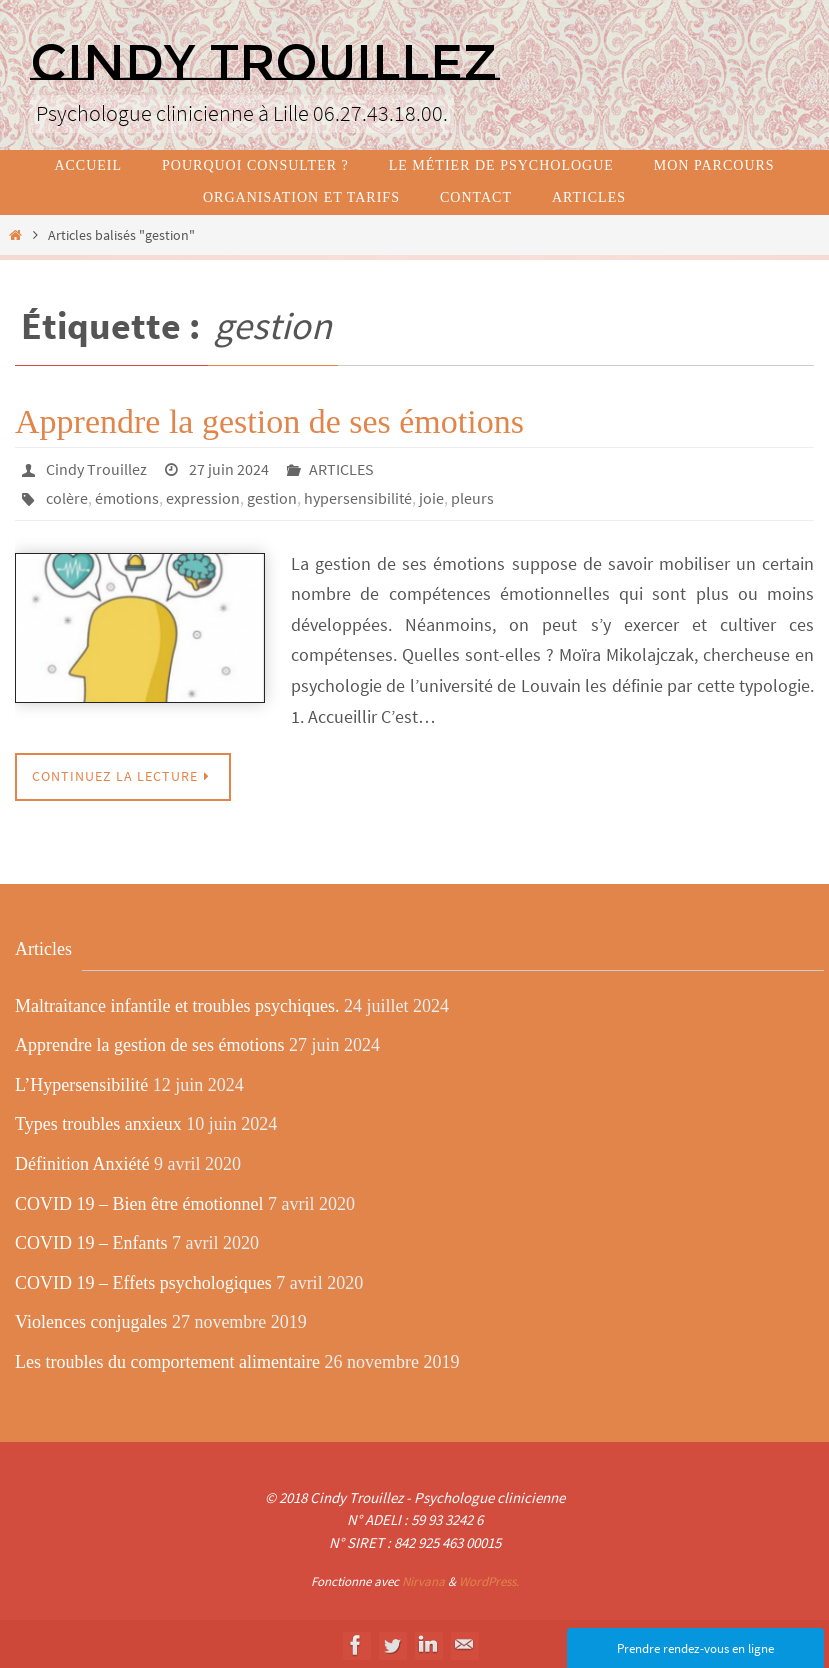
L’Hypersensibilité (81, 1083)
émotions (127, 497)
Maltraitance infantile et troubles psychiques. (177, 1004)
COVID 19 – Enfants (91, 1241)
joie (431, 497)
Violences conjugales (91, 1321)
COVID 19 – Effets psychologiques (143, 1281)
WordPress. (489, 1579)
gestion (272, 497)
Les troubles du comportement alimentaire (167, 1360)
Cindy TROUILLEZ (264, 62)
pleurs (472, 497)
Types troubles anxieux (98, 1123)
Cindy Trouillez (96, 469)
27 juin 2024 (229, 469)
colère (67, 497)
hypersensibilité (358, 497)
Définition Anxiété (82, 1162)
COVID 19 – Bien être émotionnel (139, 1202)
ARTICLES (341, 469)
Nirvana (423, 1579)
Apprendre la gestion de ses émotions (269, 421)
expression (203, 497)
